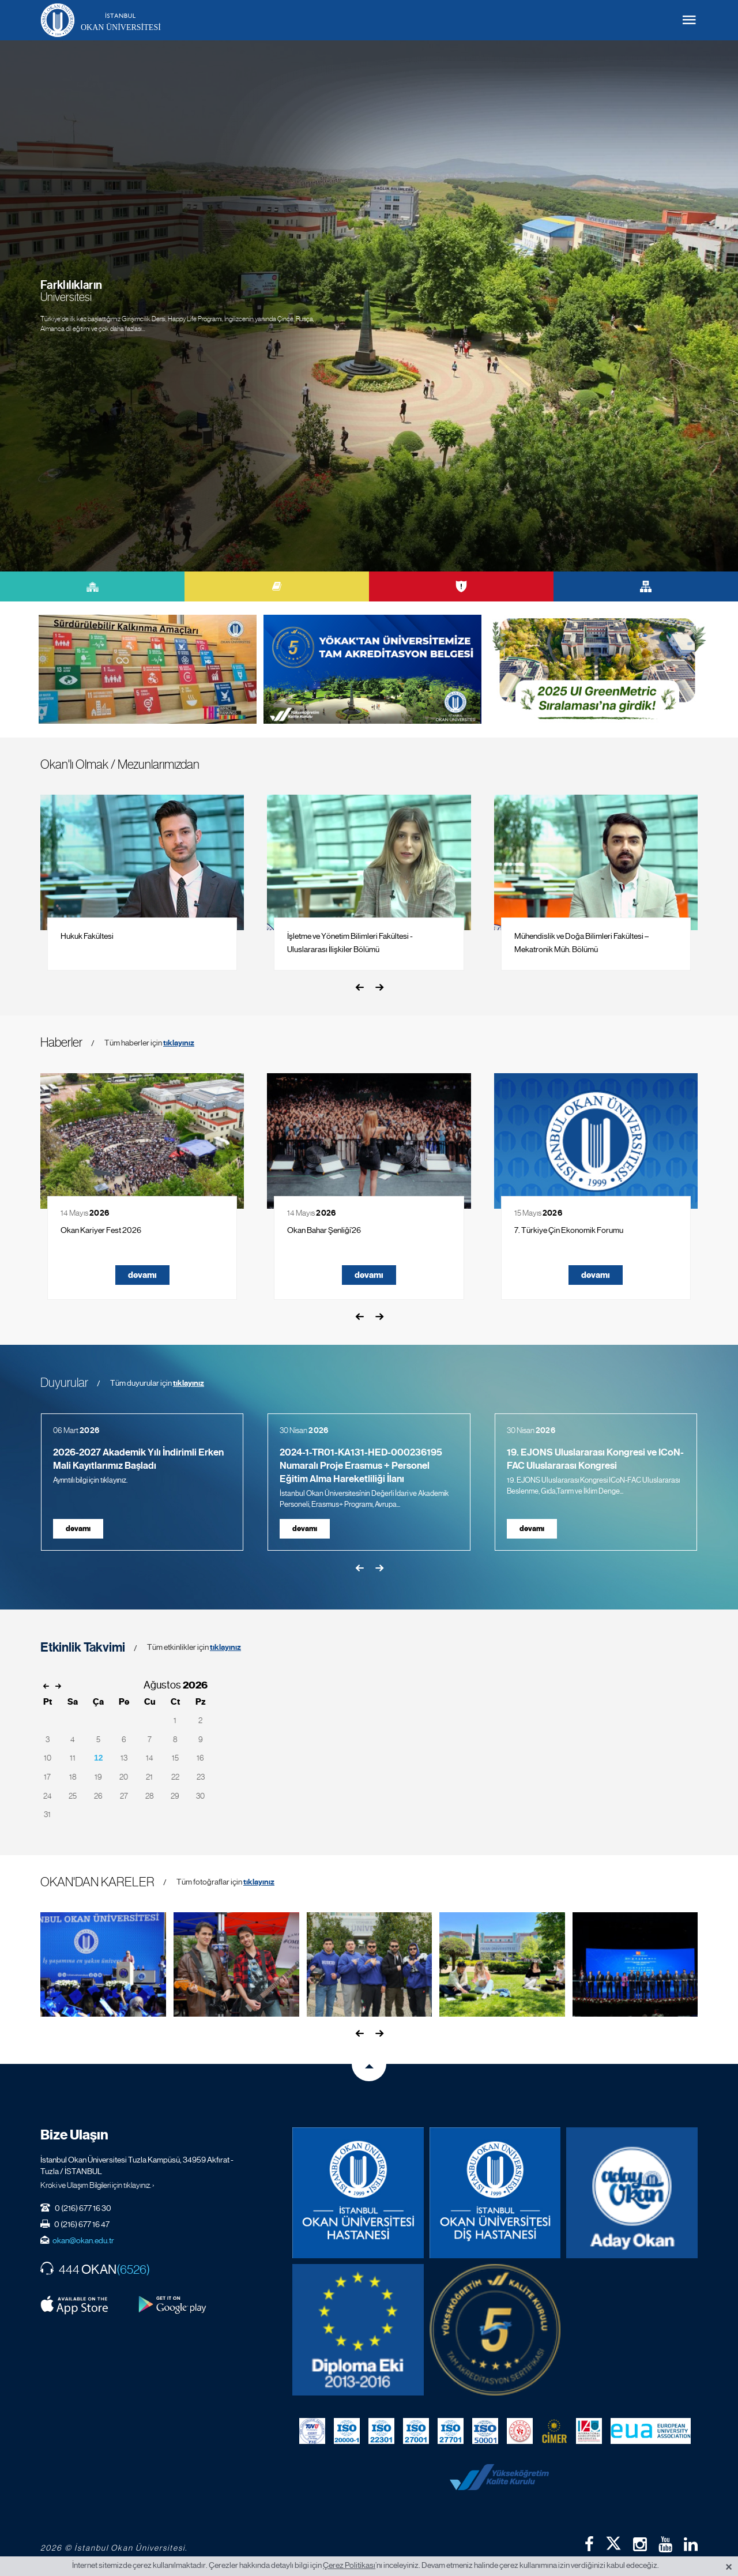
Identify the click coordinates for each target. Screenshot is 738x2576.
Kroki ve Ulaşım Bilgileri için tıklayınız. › (97, 2185)
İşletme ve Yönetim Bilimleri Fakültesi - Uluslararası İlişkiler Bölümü (350, 942)
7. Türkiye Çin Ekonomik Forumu (568, 1230)
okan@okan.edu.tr (83, 2240)
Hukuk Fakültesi (87, 936)
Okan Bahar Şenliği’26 (324, 1230)
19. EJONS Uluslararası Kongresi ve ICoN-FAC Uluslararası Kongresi (595, 1459)
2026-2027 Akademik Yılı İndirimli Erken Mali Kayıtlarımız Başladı (138, 1459)
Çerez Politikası (349, 2565)
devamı (142, 1275)
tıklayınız (178, 1043)
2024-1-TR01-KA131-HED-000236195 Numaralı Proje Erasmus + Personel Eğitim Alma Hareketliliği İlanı (361, 1465)
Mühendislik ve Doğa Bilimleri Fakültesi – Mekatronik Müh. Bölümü (581, 942)
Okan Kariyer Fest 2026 (101, 1230)
